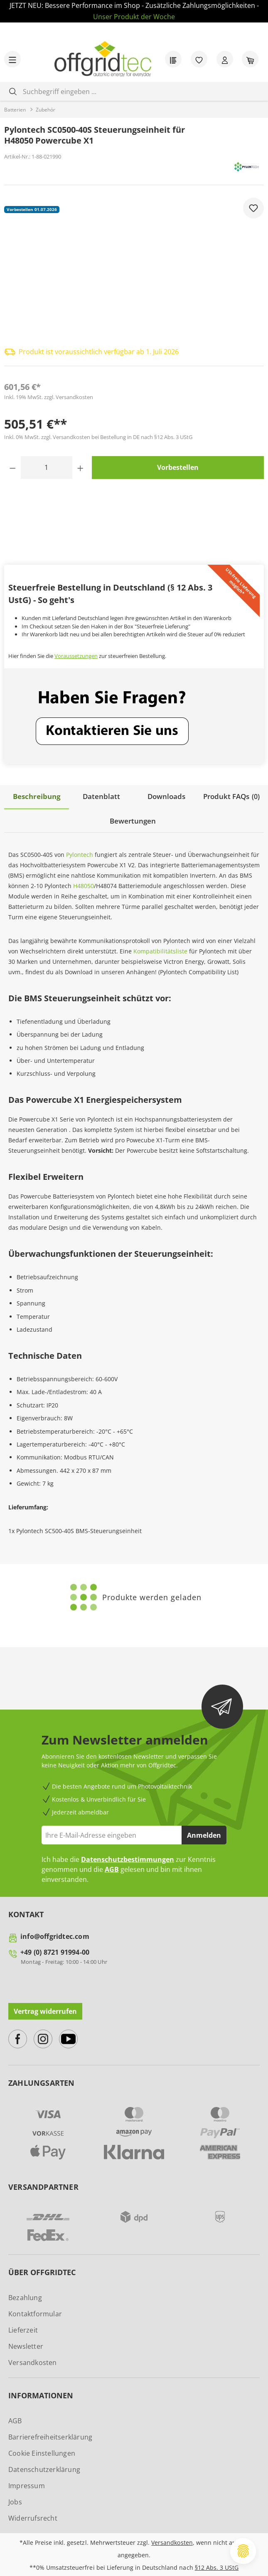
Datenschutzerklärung (44, 2468)
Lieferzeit (23, 2328)
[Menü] (12, 59)
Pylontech (79, 853)
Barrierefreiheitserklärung (50, 2435)
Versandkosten (32, 2361)
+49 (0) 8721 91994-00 (54, 1951)
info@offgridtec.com (54, 1935)
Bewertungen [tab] (133, 819)
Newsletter (25, 2345)
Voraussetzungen (76, 656)
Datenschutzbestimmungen (127, 1858)
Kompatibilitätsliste (160, 950)
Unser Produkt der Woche (134, 16)
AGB (112, 1868)
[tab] (36, 797)
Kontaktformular (35, 2312)
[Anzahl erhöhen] (80, 467)
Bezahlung (25, 2296)
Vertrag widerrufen (45, 2010)
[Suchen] (13, 91)
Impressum (26, 2484)
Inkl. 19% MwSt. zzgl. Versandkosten (48, 397)
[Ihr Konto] (224, 59)
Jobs (15, 2500)
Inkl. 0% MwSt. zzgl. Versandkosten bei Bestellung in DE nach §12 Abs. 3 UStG (98, 437)
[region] (134, 267)
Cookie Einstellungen (41, 2452)
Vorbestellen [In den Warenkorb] (178, 467)
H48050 (83, 884)
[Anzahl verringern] (12, 467)
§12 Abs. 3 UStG (216, 2566)
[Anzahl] (46, 467)
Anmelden (204, 1834)
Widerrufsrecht (32, 2516)
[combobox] (140, 91)
